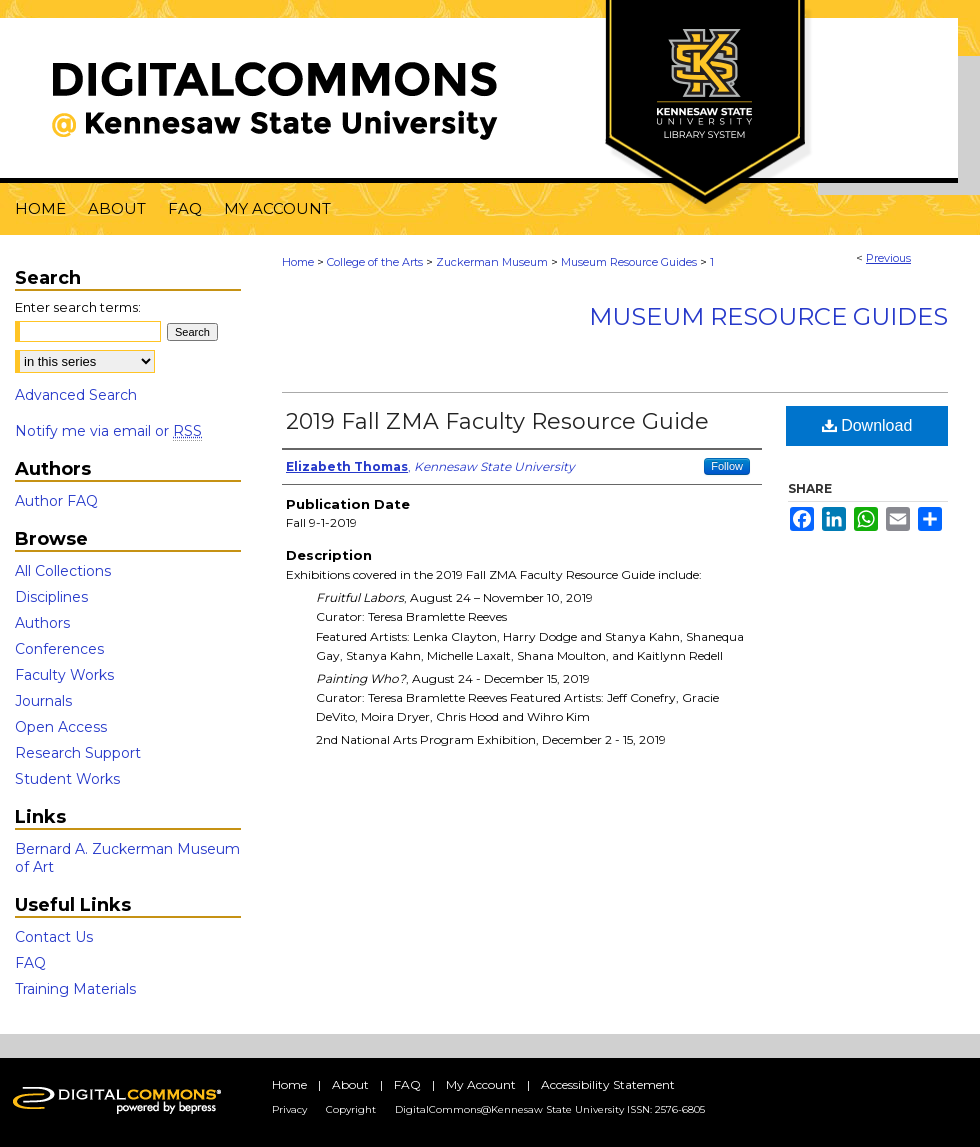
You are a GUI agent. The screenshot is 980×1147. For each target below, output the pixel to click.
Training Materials (75, 989)
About (350, 1084)
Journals (43, 701)
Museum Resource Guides (629, 262)
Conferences (59, 649)
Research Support (78, 753)
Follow (727, 466)
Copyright (351, 1109)
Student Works (67, 779)
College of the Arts (375, 262)
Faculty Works (64, 675)
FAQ (30, 963)
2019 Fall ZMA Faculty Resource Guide (497, 421)
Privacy (289, 1109)
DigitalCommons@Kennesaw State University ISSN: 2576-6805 (550, 1109)
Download (867, 425)
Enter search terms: (78, 307)
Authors (42, 623)
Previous (888, 258)
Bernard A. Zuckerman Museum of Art (127, 858)
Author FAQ (56, 501)
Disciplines (51, 597)
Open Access (61, 727)
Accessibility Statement (608, 1084)
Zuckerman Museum (492, 262)
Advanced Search (76, 395)
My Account (481, 1084)
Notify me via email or (108, 431)
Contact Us (54, 937)
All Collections (63, 571)
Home (298, 262)
